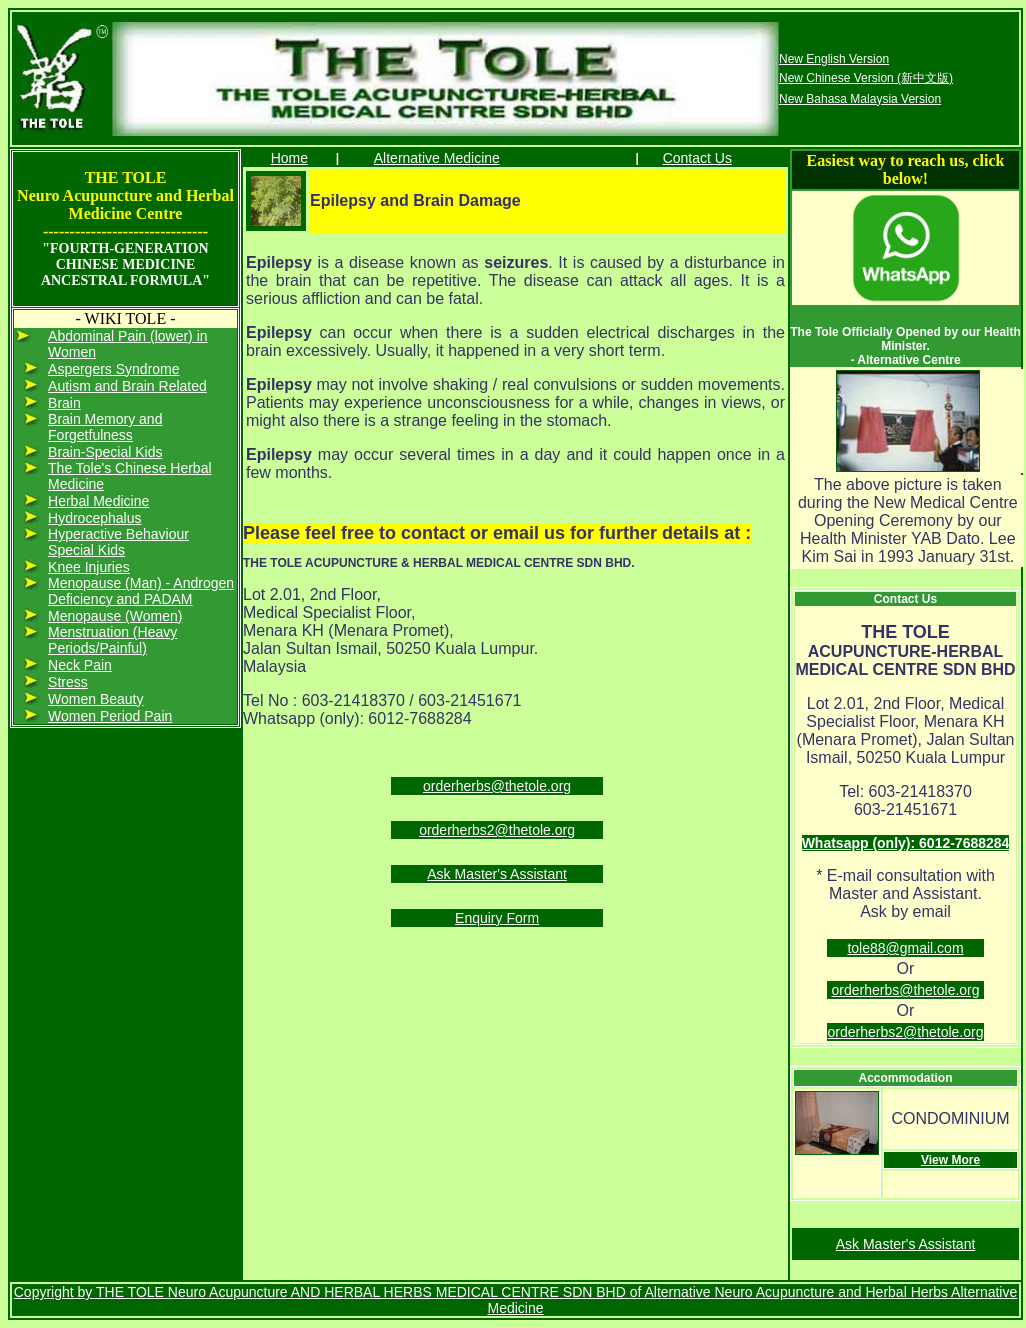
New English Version (834, 59)
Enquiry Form (497, 918)
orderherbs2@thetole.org (497, 830)
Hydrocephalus (94, 518)
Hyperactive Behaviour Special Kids (118, 542)
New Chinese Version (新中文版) (866, 78)
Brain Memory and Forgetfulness (105, 427)
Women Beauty (95, 699)
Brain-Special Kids (105, 452)
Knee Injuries (89, 567)
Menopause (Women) (115, 616)
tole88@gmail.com (905, 948)
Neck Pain (80, 665)
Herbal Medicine (98, 501)
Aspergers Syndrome (114, 369)
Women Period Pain (110, 716)
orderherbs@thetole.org (497, 786)
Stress (68, 682)
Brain (64, 403)
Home (289, 158)
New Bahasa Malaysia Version (860, 99)
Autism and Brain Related (127, 386)
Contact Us (697, 158)
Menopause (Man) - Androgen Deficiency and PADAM (141, 591)
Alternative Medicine (437, 158)
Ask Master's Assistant (497, 874)
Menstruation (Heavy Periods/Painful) (112, 640)
